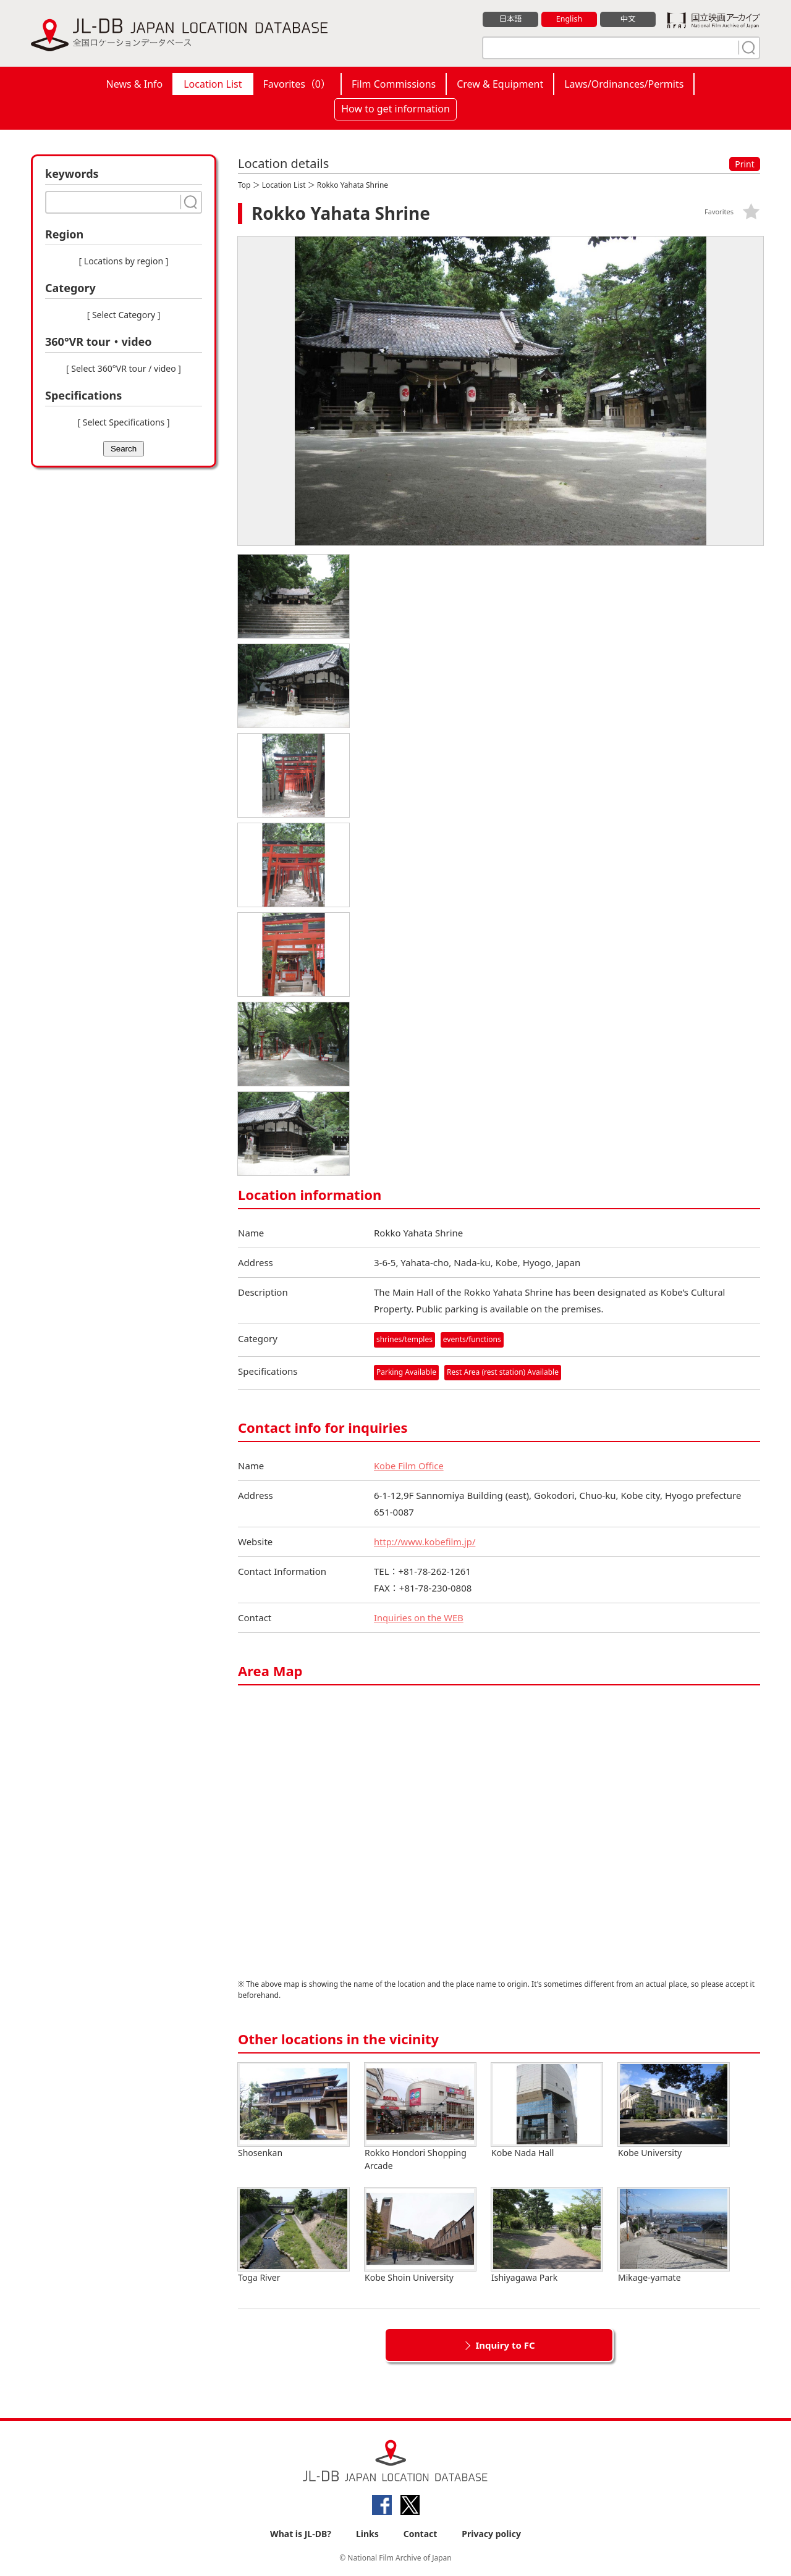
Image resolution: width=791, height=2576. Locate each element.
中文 (628, 19)
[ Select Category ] (124, 315)
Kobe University (673, 2110)
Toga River (293, 2235)
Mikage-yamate (673, 2235)
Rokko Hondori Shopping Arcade (420, 2116)
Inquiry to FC (505, 2344)
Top (244, 185)
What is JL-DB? (300, 2534)
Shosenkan (293, 2110)
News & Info (134, 84)
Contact (421, 2534)
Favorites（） (297, 84)
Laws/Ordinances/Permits (623, 84)
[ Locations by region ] (124, 261)
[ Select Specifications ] (123, 422)
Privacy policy (491, 2534)
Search (124, 448)
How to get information (395, 108)
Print (745, 164)
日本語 (511, 19)
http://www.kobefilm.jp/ (426, 1541)
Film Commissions (394, 84)
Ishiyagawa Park (547, 2235)
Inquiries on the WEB (419, 1617)
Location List (213, 84)
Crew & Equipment (500, 84)
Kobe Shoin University (420, 2235)
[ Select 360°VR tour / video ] (123, 368)
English (569, 19)
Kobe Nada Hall (547, 2110)
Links (367, 2534)
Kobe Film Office (409, 1465)
